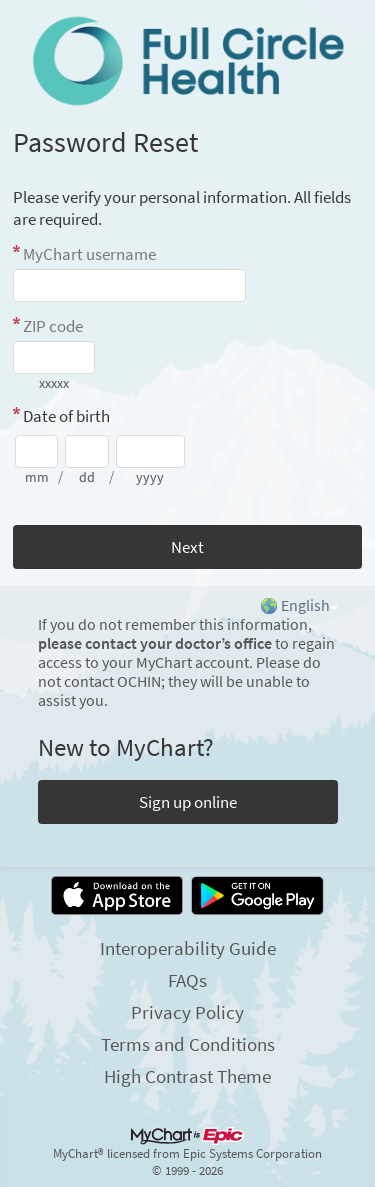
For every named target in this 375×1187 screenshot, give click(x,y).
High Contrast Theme (187, 1076)
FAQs (187, 980)
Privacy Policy (187, 1012)
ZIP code (53, 326)
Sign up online (188, 802)
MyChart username (89, 254)
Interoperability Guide (188, 948)
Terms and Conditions (188, 1044)
